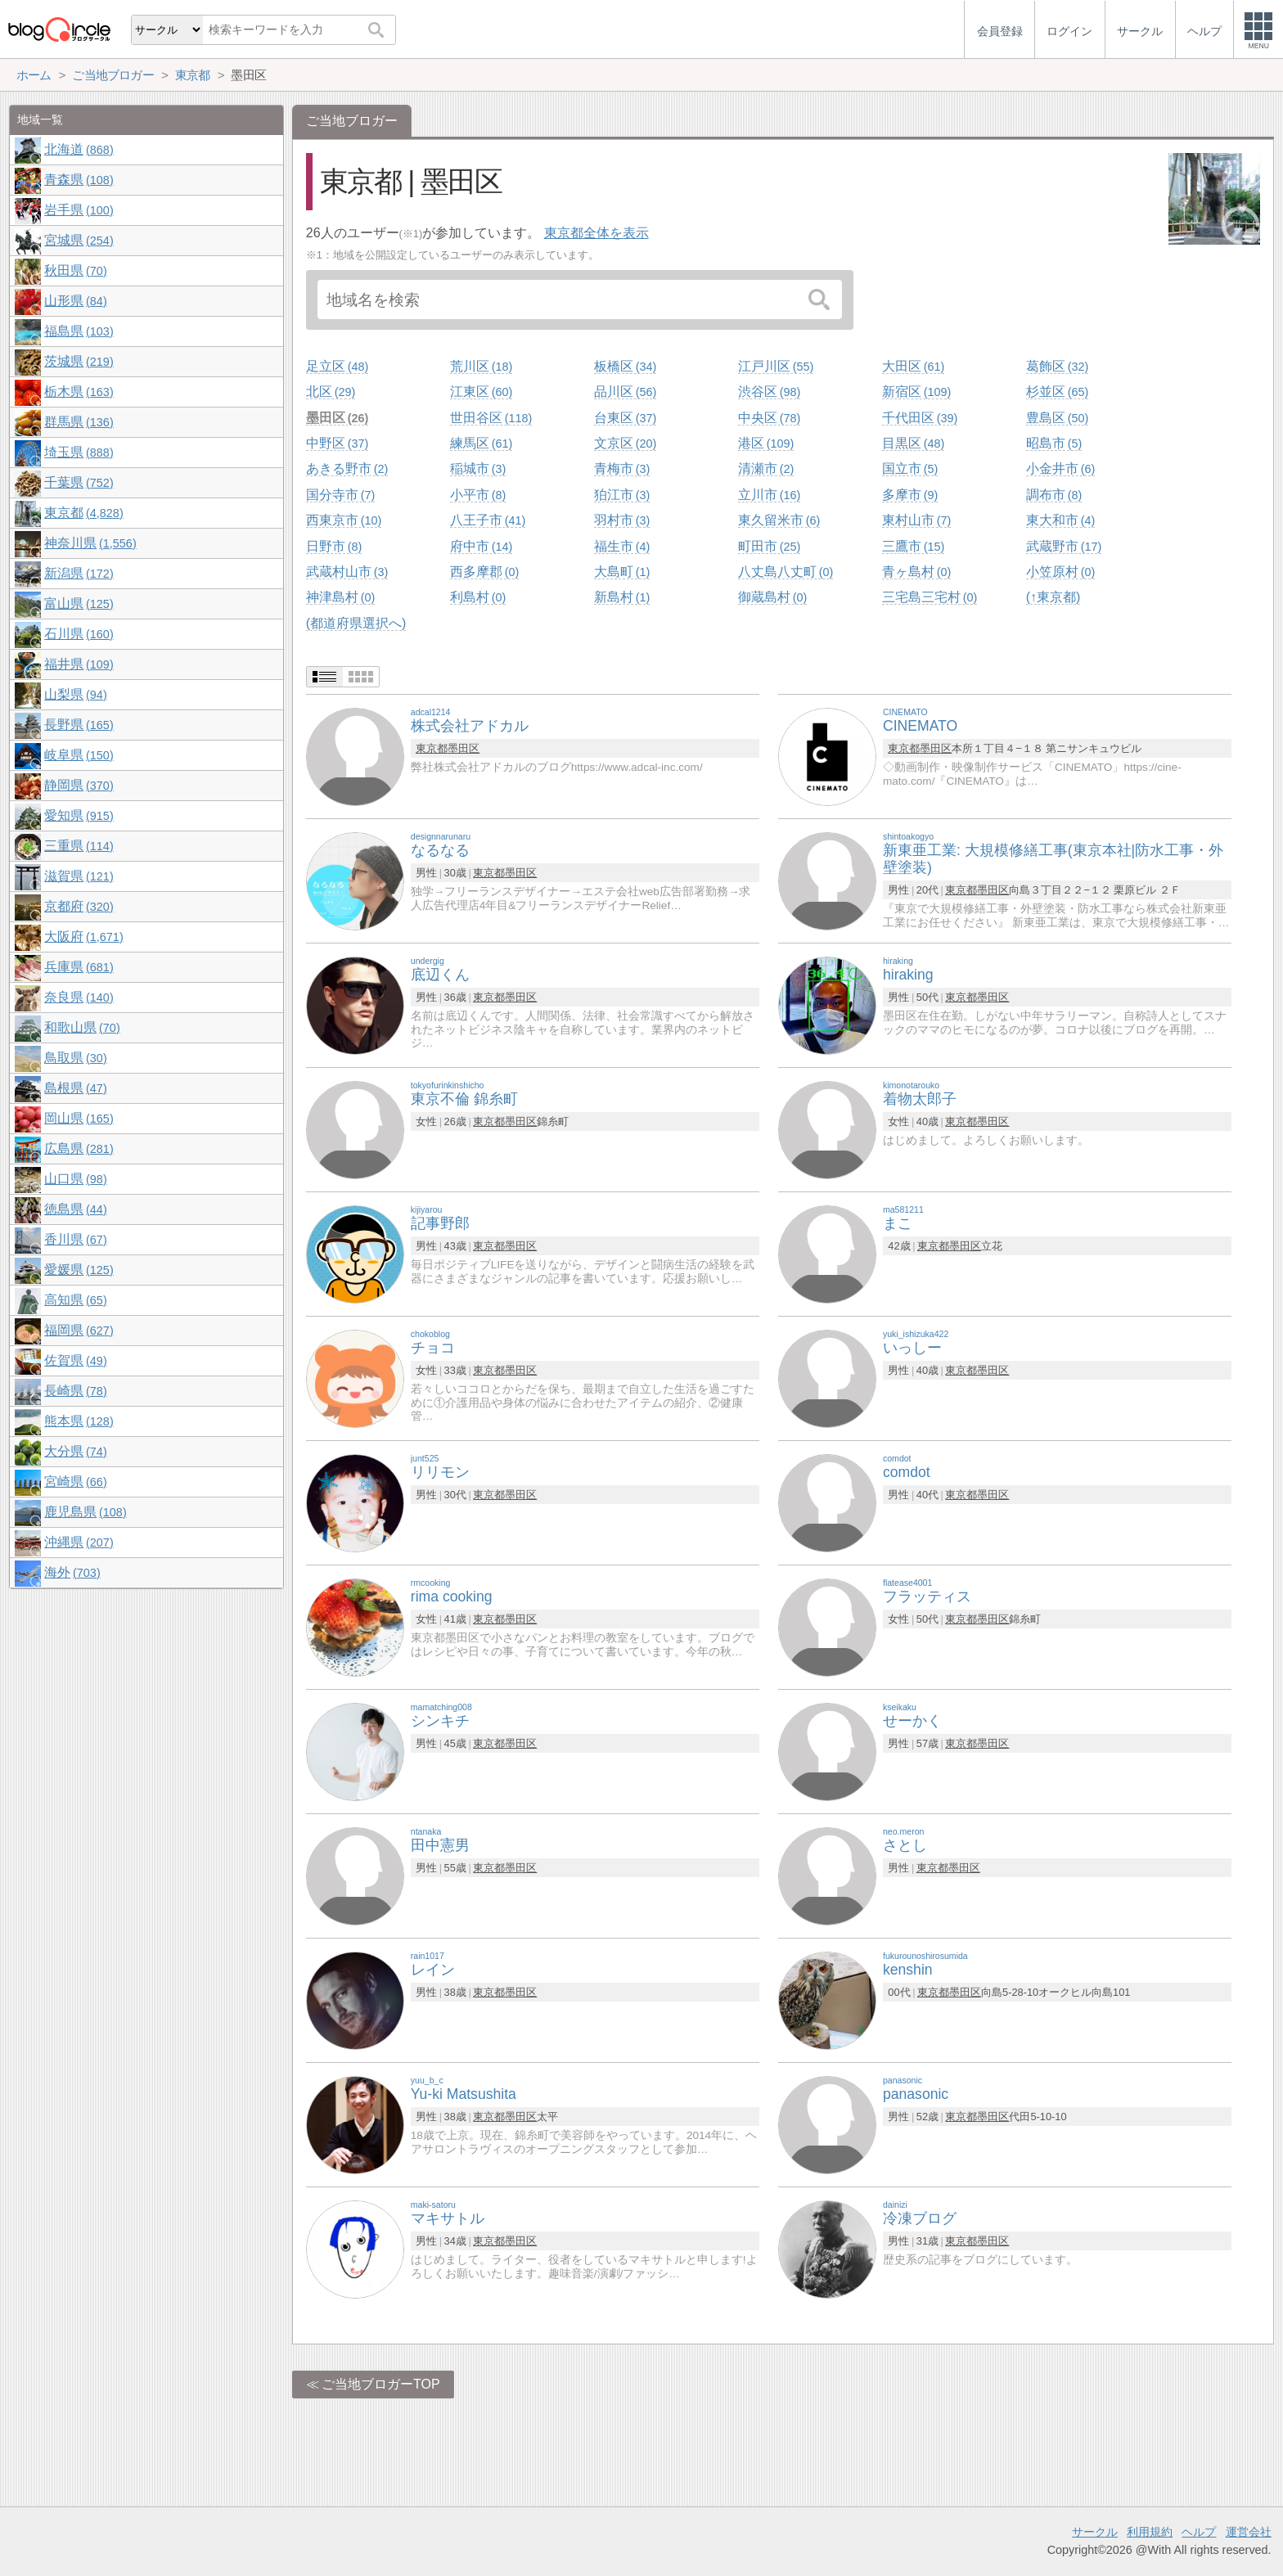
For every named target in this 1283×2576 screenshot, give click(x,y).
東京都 (432, 748)
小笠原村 (1060, 572)
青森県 (78, 180)
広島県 (78, 1148)
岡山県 (78, 1118)
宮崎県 (75, 1481)
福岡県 (78, 1330)
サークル (1095, 2531)
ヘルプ (1199, 2531)
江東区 (481, 392)
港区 (766, 443)
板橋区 (625, 366)
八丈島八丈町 (785, 572)
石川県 (78, 634)
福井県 (78, 664)
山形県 (75, 301)
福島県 (78, 331)
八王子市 (487, 520)
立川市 (769, 495)
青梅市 (622, 468)
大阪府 (83, 936)
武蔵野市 (1063, 546)
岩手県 (78, 210)
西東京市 (343, 520)
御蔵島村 (772, 597)
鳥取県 (75, 1058)
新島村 (622, 597)
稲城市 (478, 468)
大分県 (75, 1451)
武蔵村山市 (347, 572)
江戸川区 (775, 366)
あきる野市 (347, 468)
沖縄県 (78, 1542)
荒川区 (481, 366)
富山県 (78, 603)
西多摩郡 (484, 572)
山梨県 (75, 694)
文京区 (625, 443)
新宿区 (916, 392)
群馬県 (78, 422)
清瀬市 (766, 468)
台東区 (625, 418)
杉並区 (1057, 392)
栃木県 (78, 392)
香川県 (75, 1239)
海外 (72, 1572)
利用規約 (1150, 2531)
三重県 (78, 846)
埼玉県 (78, 452)
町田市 (769, 546)
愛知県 (78, 815)
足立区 (337, 366)
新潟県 (78, 573)
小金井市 (1060, 468)
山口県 (75, 1179)
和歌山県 (81, 1027)
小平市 (478, 495)
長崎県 (75, 1391)
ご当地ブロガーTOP (381, 2384)
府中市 (481, 546)
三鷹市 (913, 546)
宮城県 (78, 240)
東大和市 (1060, 520)
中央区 (769, 418)
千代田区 (919, 418)
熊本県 (78, 1421)
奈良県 (78, 997)
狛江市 (622, 495)
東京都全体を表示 (596, 233)
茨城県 (78, 361)
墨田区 (337, 418)
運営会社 (1249, 2531)
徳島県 (75, 1209)
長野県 (78, 725)
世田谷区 (491, 418)
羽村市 (622, 520)
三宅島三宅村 (929, 597)
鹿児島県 (85, 1512)
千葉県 (78, 482)
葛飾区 (1057, 366)
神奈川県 (90, 543)
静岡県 (78, 785)
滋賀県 (78, 876)
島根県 (75, 1088)
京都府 (78, 906)
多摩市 (910, 495)
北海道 (78, 149)
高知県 (75, 1300)
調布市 (1054, 495)
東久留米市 (779, 520)
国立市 (910, 468)
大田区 (913, 366)
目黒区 (913, 443)
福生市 (622, 546)
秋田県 (75, 270)
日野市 (334, 546)
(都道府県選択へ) (356, 623)
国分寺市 (340, 495)
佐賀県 (75, 1360)
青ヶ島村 (916, 572)
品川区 (625, 392)
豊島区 (1057, 418)
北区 (330, 392)
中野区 (337, 443)
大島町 (622, 572)
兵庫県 (78, 967)
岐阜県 (78, 755)
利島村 (478, 597)
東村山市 (916, 520)
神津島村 (340, 597)
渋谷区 (769, 392)
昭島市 (1054, 443)
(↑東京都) (1053, 597)
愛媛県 (78, 1270)
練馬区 (481, 443)
